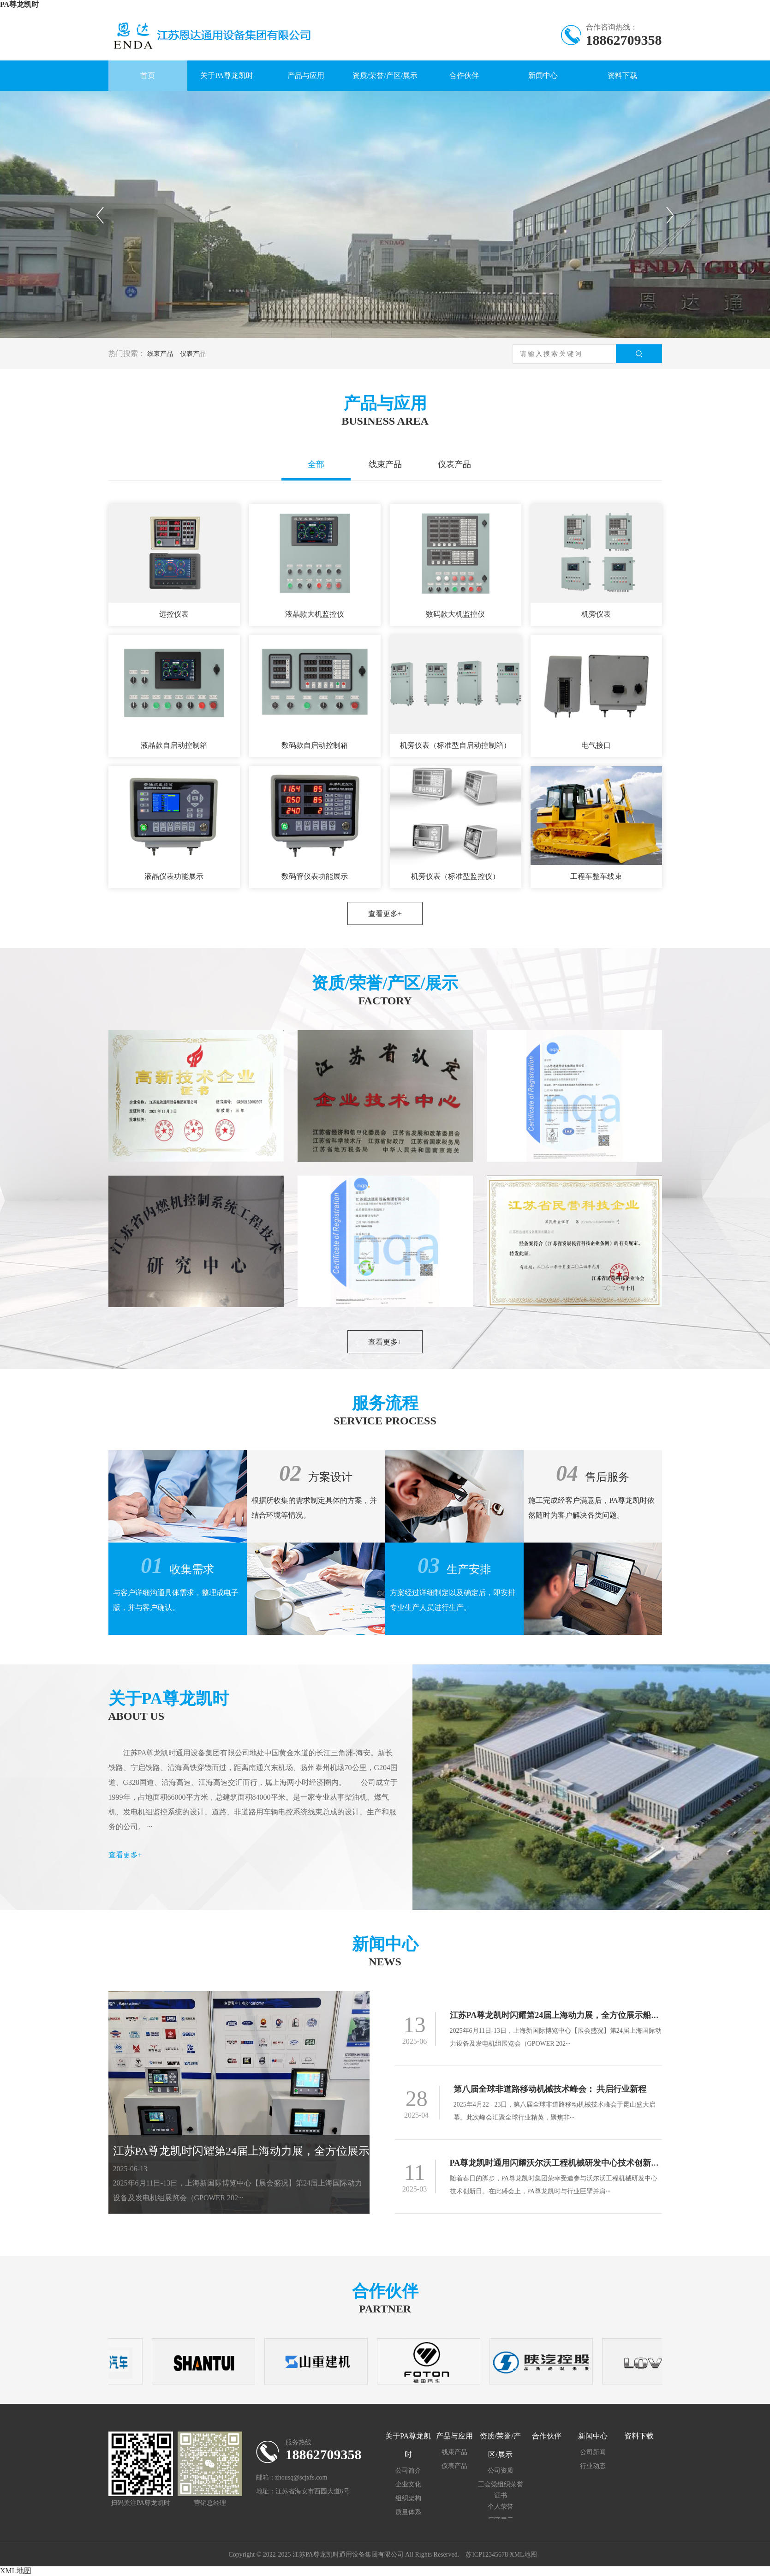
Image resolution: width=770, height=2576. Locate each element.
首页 (147, 75)
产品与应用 (305, 75)
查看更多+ (385, 914)
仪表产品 (193, 353)
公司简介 (408, 2470)
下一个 (670, 214)
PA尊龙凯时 (19, 4)
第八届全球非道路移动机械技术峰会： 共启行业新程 (550, 2089)
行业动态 (593, 2465)
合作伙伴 (464, 75)
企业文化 (408, 2484)
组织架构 (408, 2498)
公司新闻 (593, 2452)
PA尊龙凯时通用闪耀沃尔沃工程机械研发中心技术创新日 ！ (559, 2163)
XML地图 (523, 2554)
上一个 (99, 214)
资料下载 (622, 75)
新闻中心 (543, 75)
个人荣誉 (500, 2506)
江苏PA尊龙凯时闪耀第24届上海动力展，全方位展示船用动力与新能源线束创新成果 (319, 2151)
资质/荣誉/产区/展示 (385, 75)
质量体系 (408, 2512)
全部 (316, 464)
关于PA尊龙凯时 (226, 75)
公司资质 (500, 2470)
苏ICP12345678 (487, 2554)
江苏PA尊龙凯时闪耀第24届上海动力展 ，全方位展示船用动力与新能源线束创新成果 (604, 2015)
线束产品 (160, 353)
